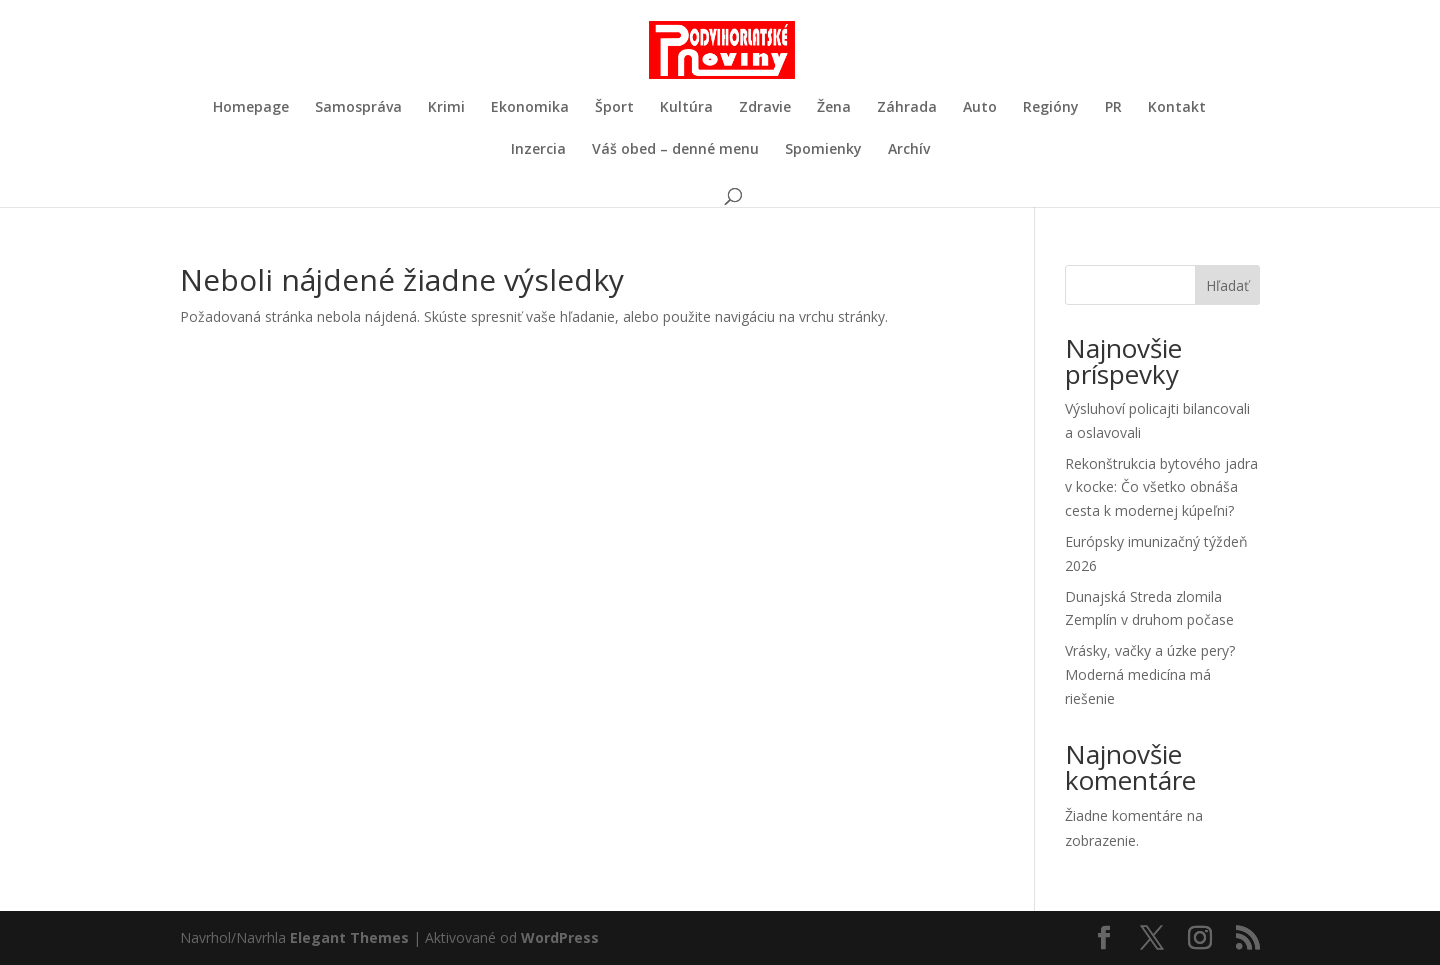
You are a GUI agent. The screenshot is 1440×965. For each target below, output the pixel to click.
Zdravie (765, 108)
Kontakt (1177, 108)
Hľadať (1227, 285)
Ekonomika (530, 108)
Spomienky (823, 150)
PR (1113, 108)
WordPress (560, 937)
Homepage (251, 108)
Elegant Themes (349, 937)
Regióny (1051, 108)
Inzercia (538, 150)
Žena (834, 108)
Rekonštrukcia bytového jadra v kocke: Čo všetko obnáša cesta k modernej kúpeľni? (1161, 487)
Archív (909, 150)
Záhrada (907, 108)
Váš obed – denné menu (675, 150)
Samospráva (358, 108)
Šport (614, 108)
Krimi (446, 108)
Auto (980, 108)
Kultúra (686, 108)
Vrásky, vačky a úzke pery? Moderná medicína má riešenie (1150, 674)
